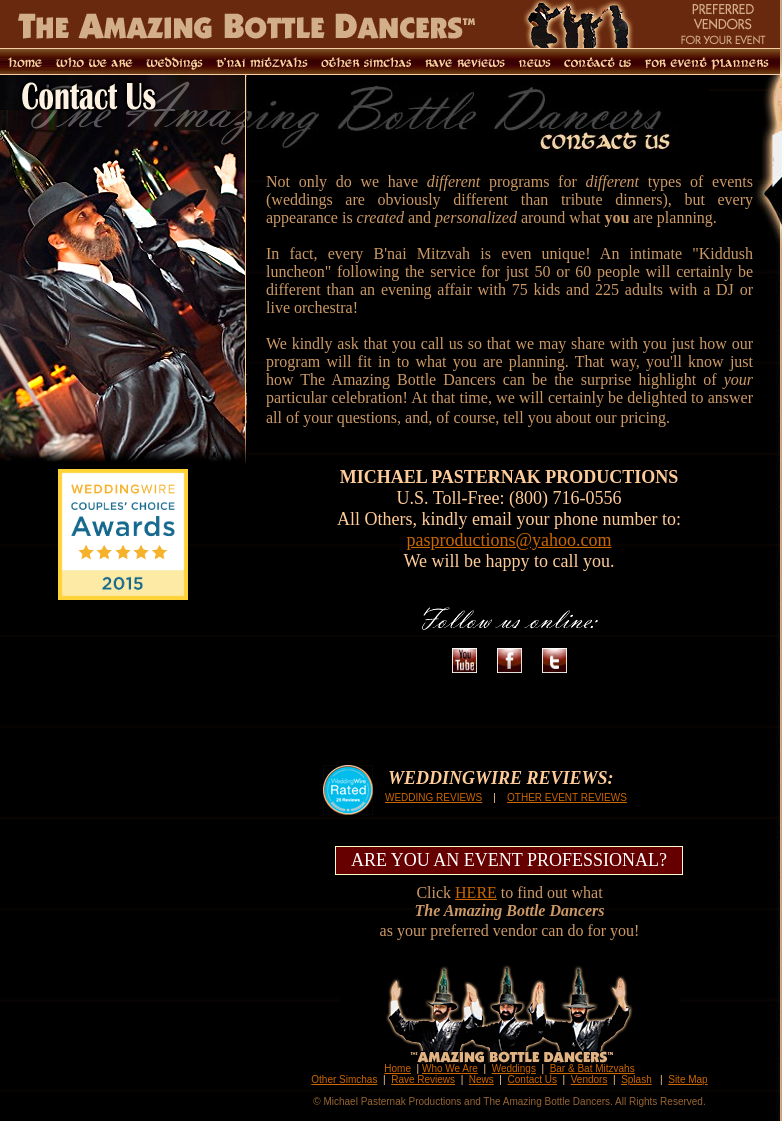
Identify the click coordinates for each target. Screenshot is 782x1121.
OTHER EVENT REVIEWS (567, 797)
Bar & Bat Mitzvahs (592, 1068)
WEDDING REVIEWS (433, 797)
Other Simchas (344, 1079)
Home (397, 1068)
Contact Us (532, 1079)
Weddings (514, 1068)
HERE (476, 892)
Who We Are (450, 1068)
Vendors (589, 1079)
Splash (636, 1079)
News (481, 1079)
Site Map (687, 1079)
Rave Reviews (423, 1079)
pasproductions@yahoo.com (508, 540)
